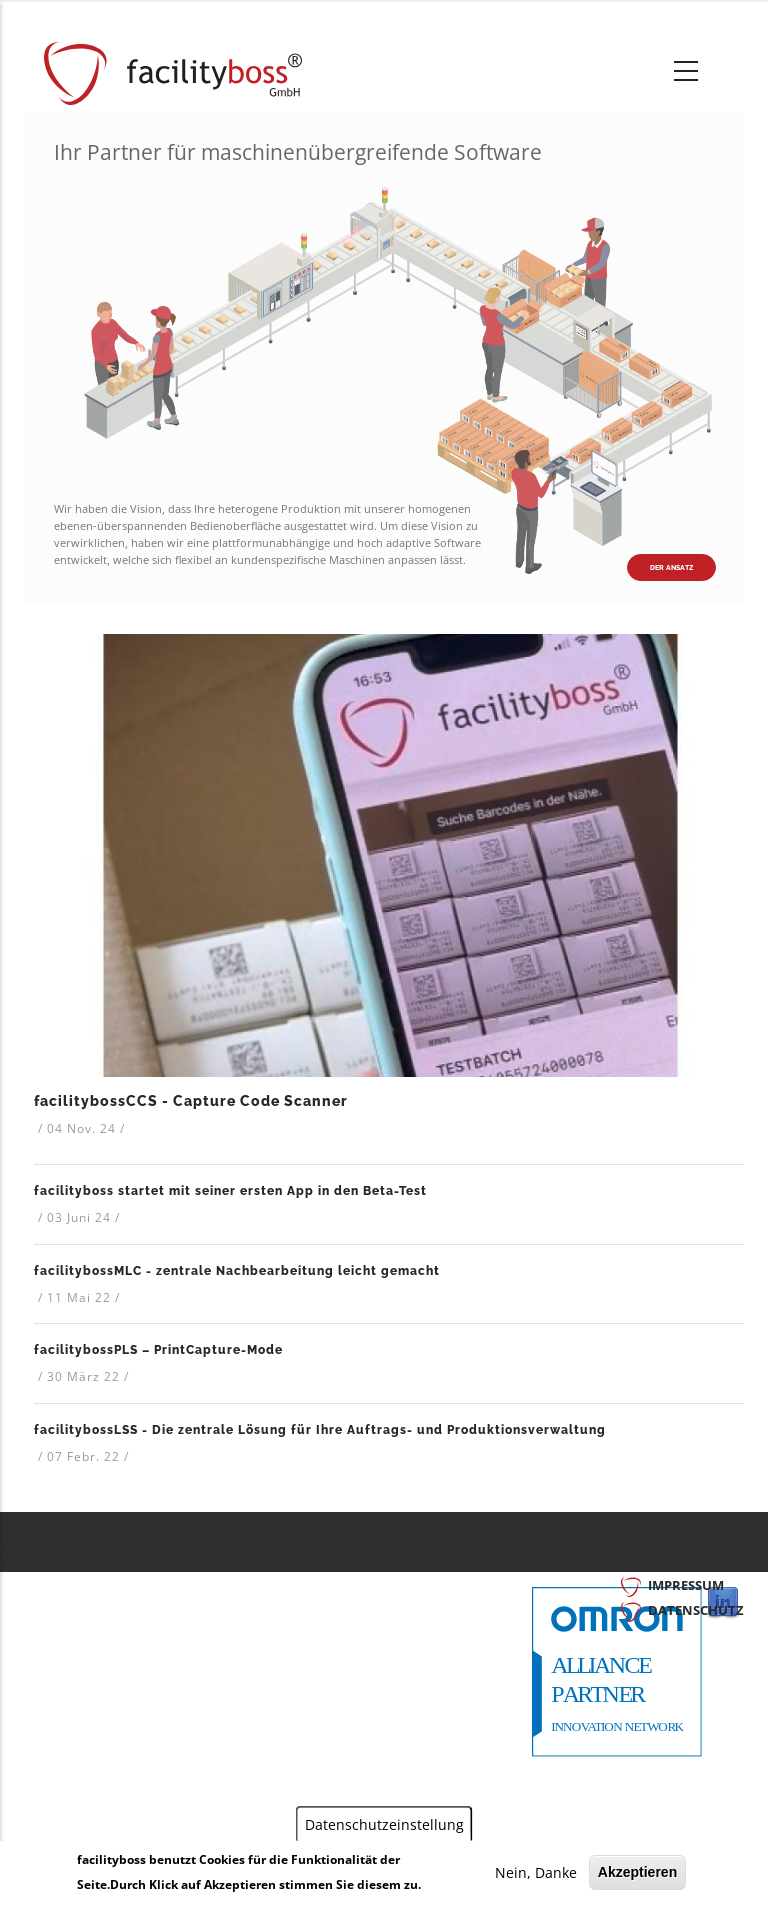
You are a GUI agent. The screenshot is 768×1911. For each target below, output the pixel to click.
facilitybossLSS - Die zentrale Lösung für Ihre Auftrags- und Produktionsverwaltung (320, 1430)
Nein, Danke (536, 1872)
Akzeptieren (637, 1872)
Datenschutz (696, 1610)
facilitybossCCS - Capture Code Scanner (191, 1101)
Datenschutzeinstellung (384, 1823)
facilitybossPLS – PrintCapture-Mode (158, 1350)
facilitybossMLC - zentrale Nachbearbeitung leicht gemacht (237, 1271)
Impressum (686, 1585)
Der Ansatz (671, 567)
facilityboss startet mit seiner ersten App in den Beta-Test (230, 1191)
